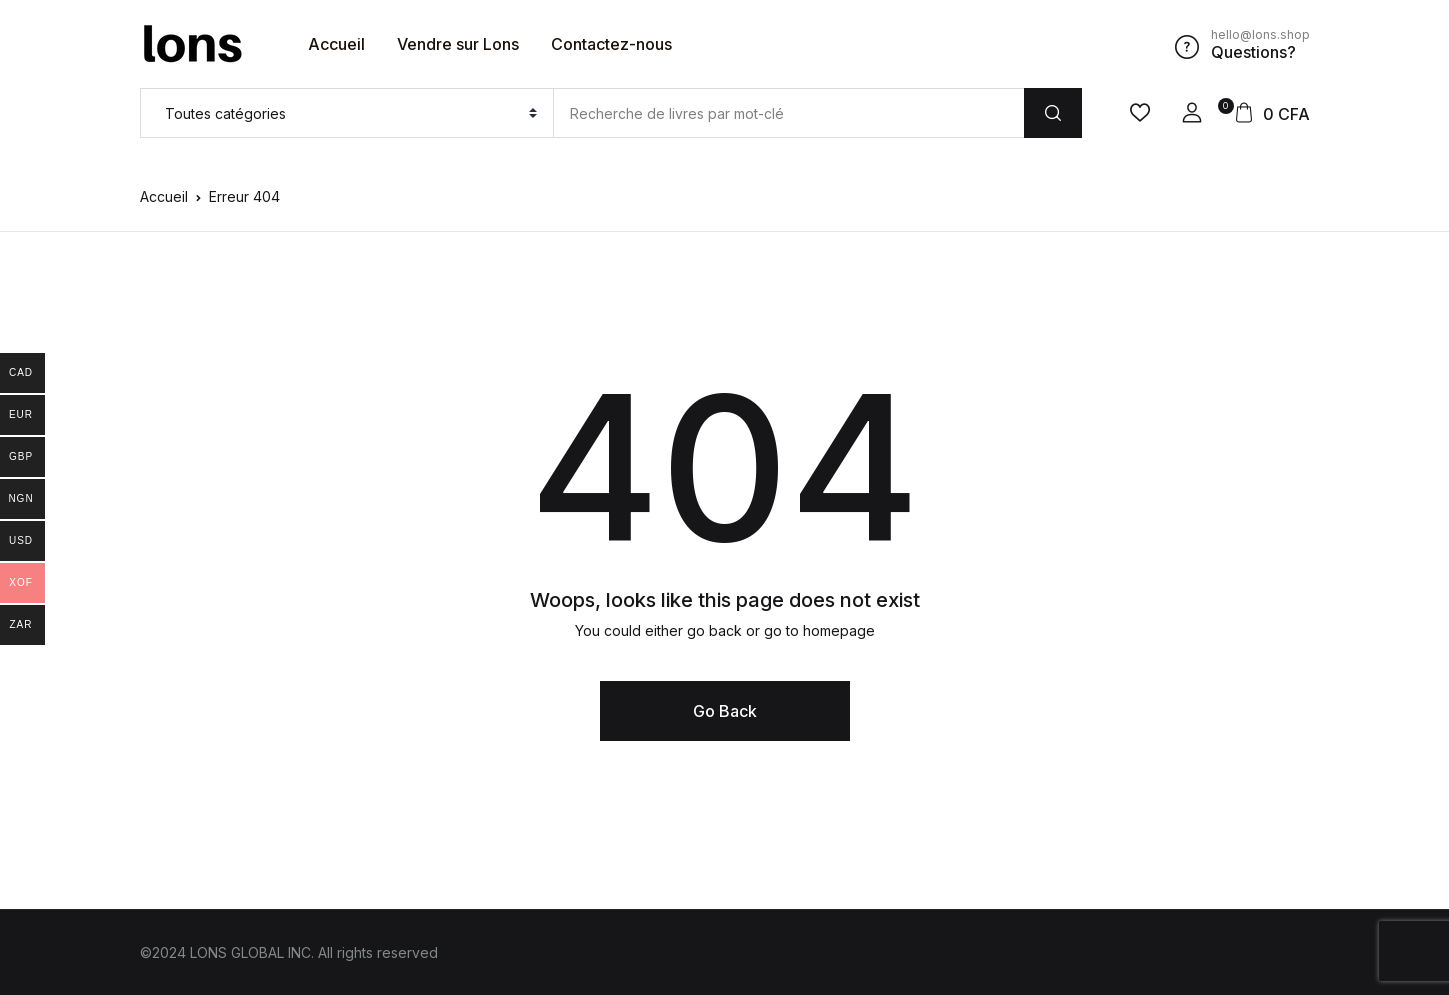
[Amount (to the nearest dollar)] (788, 113)
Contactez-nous (611, 44)
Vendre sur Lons (458, 44)
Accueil (336, 44)
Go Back (725, 711)
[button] (1192, 113)
